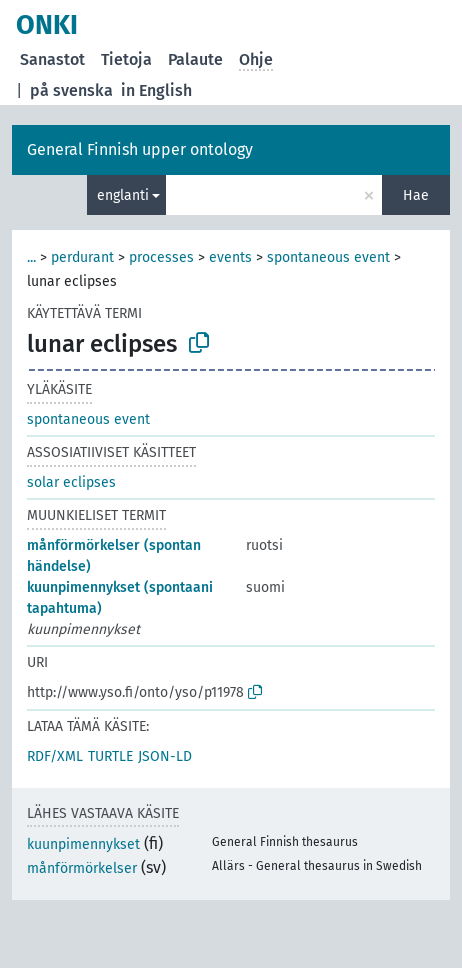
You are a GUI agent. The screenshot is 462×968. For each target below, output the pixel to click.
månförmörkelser (82, 868)
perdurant (82, 257)
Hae (416, 195)
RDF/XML (55, 756)
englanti (123, 195)
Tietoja (126, 59)
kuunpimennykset (83, 844)
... (31, 257)
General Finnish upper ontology (140, 149)
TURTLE (110, 756)
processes (161, 257)
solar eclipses (71, 482)
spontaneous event (328, 257)
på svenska (71, 90)
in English (156, 90)
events (230, 257)
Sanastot (52, 59)
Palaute (195, 59)
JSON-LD (165, 756)
